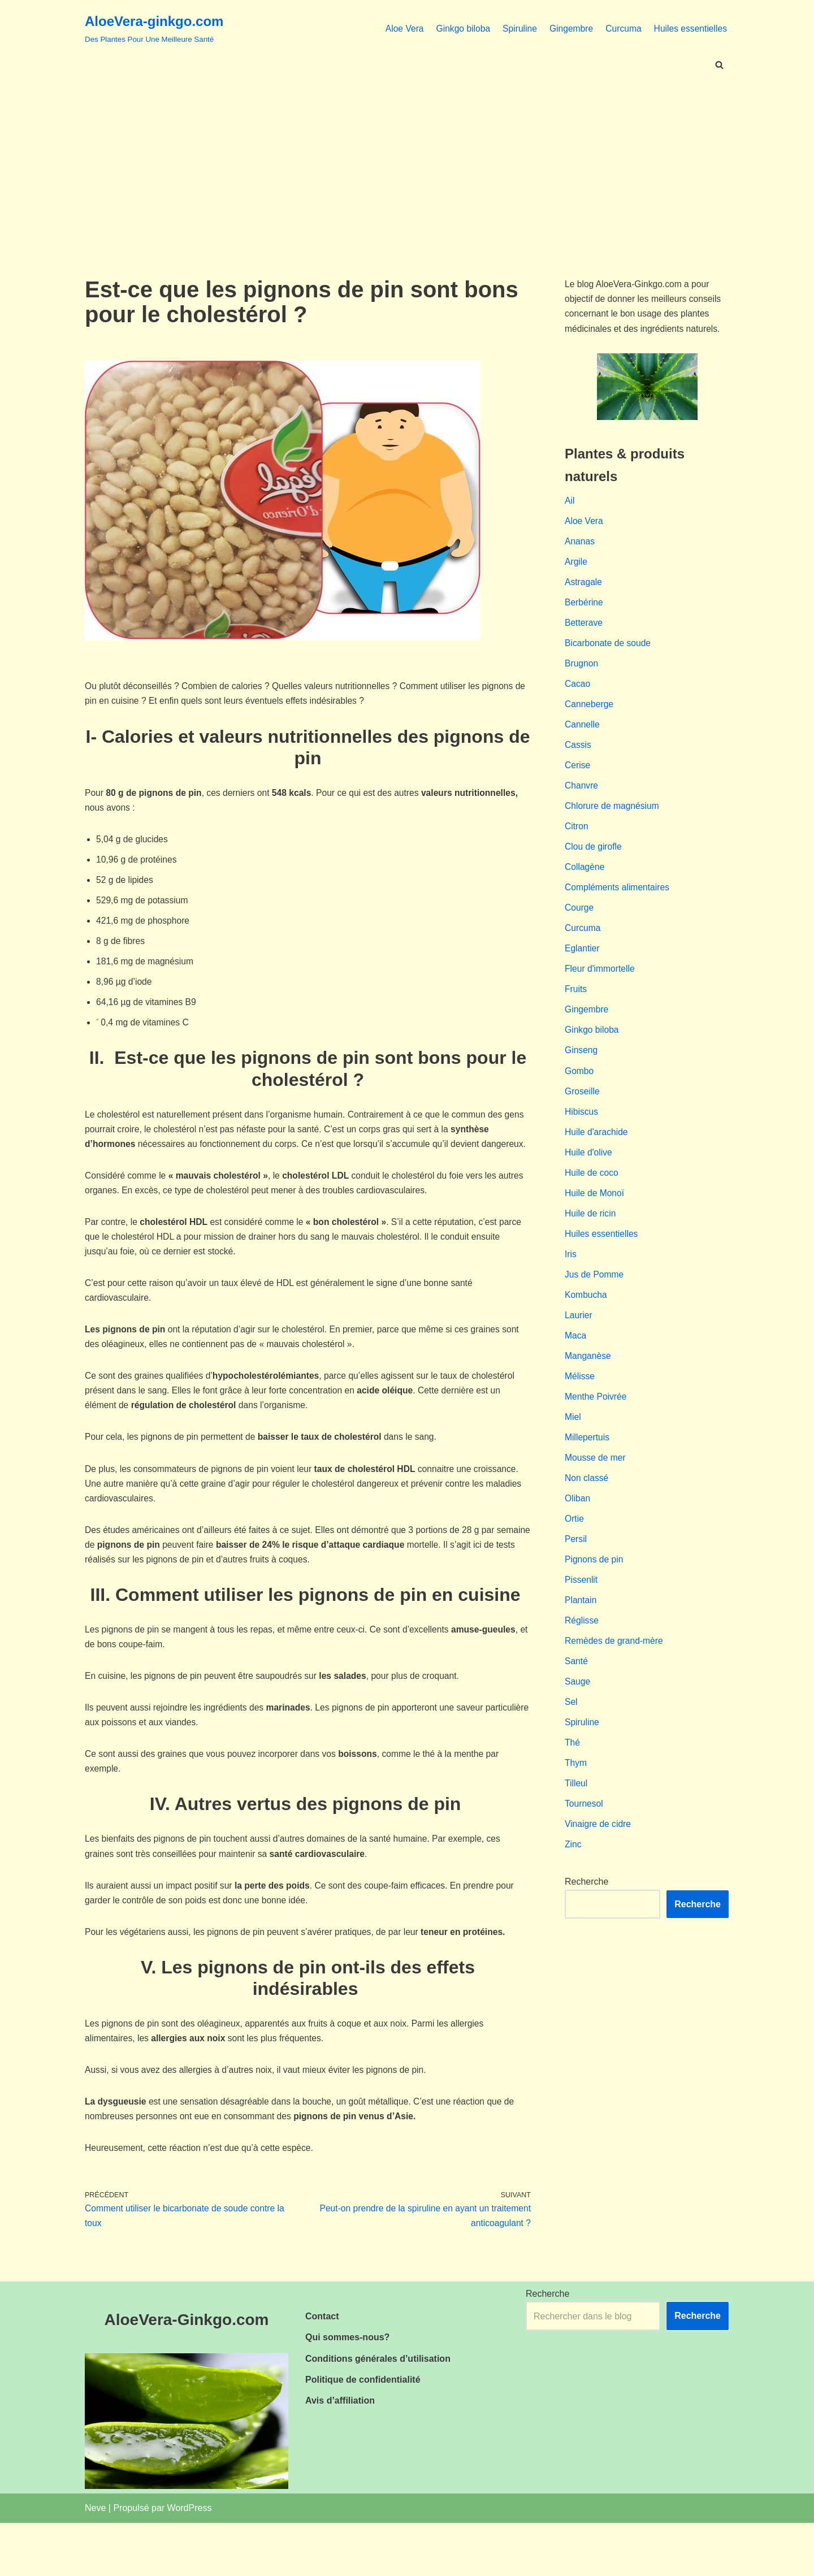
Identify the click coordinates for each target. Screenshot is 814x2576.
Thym (576, 1808)
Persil (576, 1577)
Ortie (574, 1556)
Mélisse (580, 1409)
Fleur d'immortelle (601, 988)
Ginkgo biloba (458, 28)
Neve (95, 2561)
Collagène (585, 883)
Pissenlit (582, 1618)
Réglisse (582, 1661)
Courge (579, 925)
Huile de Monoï (595, 1219)
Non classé (587, 1513)
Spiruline (515, 28)
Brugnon (582, 673)
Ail (570, 504)
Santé (576, 1703)
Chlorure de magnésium (613, 820)
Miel (573, 1451)
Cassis (578, 757)
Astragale (584, 589)
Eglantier (582, 967)
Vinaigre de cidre (599, 1871)
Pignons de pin (595, 1598)
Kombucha (586, 1325)
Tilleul (576, 1829)
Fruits (576, 1009)
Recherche (586, 1930)
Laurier (579, 1345)
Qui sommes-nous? (347, 2390)
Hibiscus (582, 1135)
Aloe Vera (398, 28)
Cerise (578, 778)
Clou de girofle (594, 862)
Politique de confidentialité (363, 2433)
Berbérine (584, 609)
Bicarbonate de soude (609, 652)
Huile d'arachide (597, 1156)
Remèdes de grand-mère (615, 1682)
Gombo (579, 1093)
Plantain (581, 1640)
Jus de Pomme (595, 1304)
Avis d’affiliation (340, 2453)
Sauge (578, 1724)
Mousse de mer (596, 1492)
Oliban (578, 1535)
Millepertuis (587, 1472)
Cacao (578, 694)
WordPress (189, 2561)
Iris (571, 1282)
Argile (576, 568)
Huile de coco (592, 1198)
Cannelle (582, 736)
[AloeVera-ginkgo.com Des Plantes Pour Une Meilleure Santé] (154, 28)
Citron (577, 841)
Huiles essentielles (689, 28)
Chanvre (582, 799)
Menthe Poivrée (596, 1430)
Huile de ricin (591, 1240)
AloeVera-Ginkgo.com (187, 2373)
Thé (573, 1787)
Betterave (584, 631)
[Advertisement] (407, 158)
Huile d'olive (589, 1177)
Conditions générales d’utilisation (378, 2412)
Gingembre (567, 28)
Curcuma (621, 28)
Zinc (573, 1892)
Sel (571, 1745)
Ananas (580, 547)
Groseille (582, 1114)
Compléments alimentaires (618, 904)
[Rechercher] (719, 64)
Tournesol (584, 1850)
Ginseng (582, 1072)
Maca (576, 1366)
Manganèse (588, 1387)
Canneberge (589, 715)
